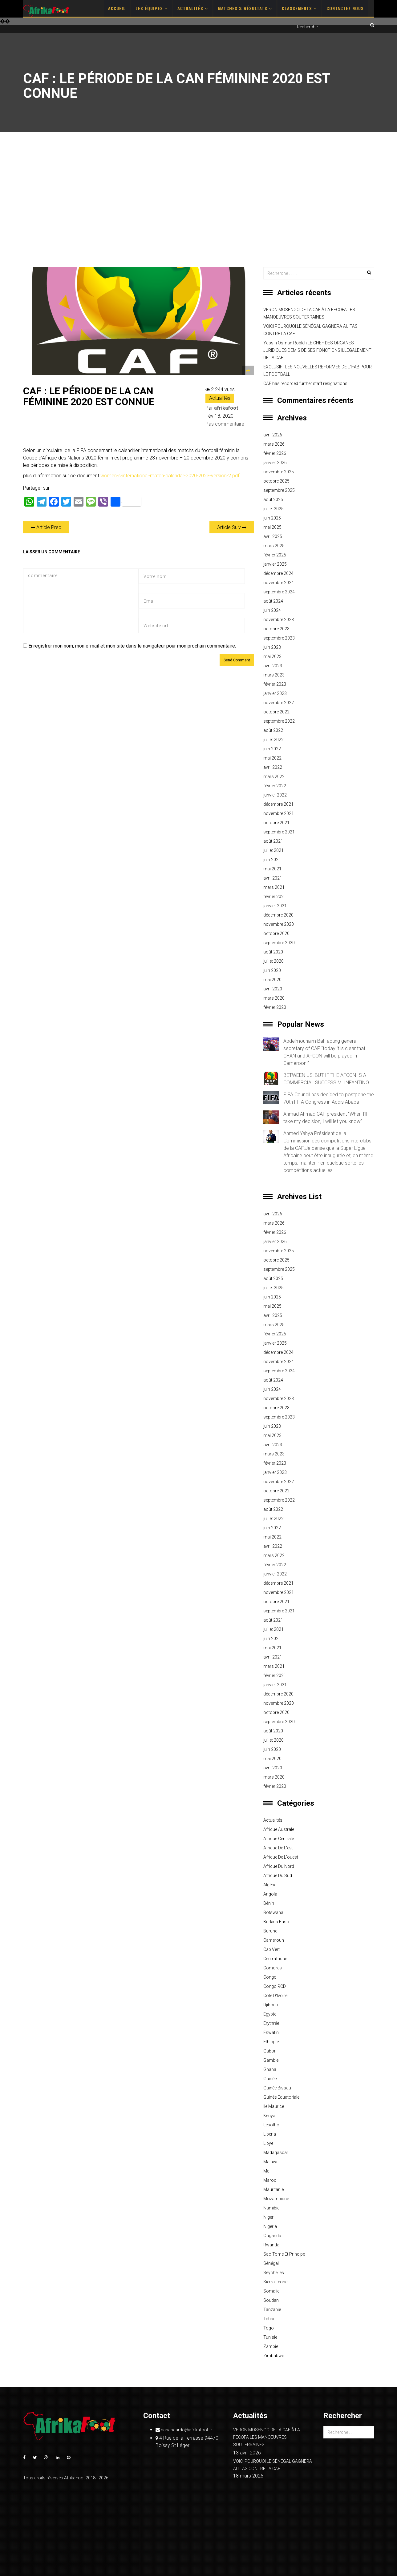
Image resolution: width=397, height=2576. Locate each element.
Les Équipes (152, 8)
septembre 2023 (279, 638)
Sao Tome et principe (284, 2254)
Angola (270, 1894)
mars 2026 (274, 444)
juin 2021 (272, 859)
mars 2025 (274, 545)
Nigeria (270, 2226)
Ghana (269, 2069)
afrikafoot (226, 408)
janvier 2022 (275, 794)
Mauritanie (273, 2189)
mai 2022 (272, 758)
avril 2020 (272, 988)
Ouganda (272, 2235)
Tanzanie (272, 2309)
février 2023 (274, 684)
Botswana (273, 1912)
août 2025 (273, 499)
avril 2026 (272, 434)
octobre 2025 (276, 481)
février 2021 (274, 896)
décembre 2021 (278, 804)
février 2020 (274, 1007)
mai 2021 (272, 868)
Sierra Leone (275, 2281)
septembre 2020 (279, 942)
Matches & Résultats (245, 8)
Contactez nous (345, 8)
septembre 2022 (279, 721)
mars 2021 (274, 887)
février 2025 (274, 554)
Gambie (270, 2060)
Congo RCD (274, 1986)
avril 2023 (272, 665)
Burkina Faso (276, 1921)
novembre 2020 (278, 924)
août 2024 (273, 601)
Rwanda (271, 2244)
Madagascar (275, 2152)
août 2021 (273, 841)
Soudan (271, 2300)
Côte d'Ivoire (275, 1995)
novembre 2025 (278, 471)
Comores (272, 1967)
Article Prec (46, 527)
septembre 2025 (279, 490)
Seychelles (273, 2272)
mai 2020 (272, 979)
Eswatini (271, 2032)
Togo (268, 2327)
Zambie (270, 2346)
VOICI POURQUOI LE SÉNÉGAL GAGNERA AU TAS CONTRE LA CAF (310, 330)
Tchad (269, 2318)
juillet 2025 (273, 508)
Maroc (269, 2180)
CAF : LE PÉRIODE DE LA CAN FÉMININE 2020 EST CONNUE (88, 396)
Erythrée (271, 2023)
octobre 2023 (276, 628)
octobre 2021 (276, 822)
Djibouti (270, 2004)
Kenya (269, 2115)
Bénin (268, 1903)
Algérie (269, 1884)
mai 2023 (272, 656)
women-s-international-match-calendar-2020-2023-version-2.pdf (169, 476)
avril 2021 (272, 878)
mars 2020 (274, 998)
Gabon (270, 2050)
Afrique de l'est (278, 1847)
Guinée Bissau (277, 2087)
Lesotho (271, 2124)
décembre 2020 (278, 915)
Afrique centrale (278, 1838)
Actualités (192, 8)
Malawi (270, 2161)
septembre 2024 (279, 591)
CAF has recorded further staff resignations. (305, 383)
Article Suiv (231, 527)
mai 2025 (272, 527)
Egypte (269, 2014)
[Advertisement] (198, 199)
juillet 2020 (273, 961)
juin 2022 (272, 748)
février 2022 (274, 785)
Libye (268, 2143)
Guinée (270, 2078)
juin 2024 (272, 610)
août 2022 (273, 730)
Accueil (117, 8)
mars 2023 (274, 674)
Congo (270, 1977)
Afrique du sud (277, 1875)
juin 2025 (272, 518)
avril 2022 (272, 767)
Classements (299, 8)
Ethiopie (271, 2041)
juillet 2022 (273, 739)
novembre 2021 (278, 813)
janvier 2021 (275, 905)
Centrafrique (275, 1958)
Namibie (271, 2207)
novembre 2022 (278, 702)
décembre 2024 (278, 573)
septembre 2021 (279, 831)
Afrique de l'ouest (280, 1857)
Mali (267, 2171)
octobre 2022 (276, 711)
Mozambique (276, 2198)
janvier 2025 (275, 564)
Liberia (269, 2134)
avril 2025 (272, 536)
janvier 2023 (275, 693)
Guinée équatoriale (281, 2097)
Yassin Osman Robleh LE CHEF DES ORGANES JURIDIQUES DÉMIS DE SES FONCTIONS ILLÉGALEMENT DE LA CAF (317, 350)
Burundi (270, 1930)
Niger (268, 2217)
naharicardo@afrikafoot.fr (184, 2429)
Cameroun (273, 1940)
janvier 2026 (275, 462)
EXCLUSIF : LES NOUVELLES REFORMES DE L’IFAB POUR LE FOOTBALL (317, 370)
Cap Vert (271, 1949)
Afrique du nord (278, 1866)
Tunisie (270, 2337)
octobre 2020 (276, 933)
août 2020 (273, 951)
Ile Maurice (273, 2106)
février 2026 (274, 453)
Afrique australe (278, 1829)
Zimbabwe (273, 2355)
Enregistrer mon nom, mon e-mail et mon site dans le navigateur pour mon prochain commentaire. (132, 646)
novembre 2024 (278, 582)
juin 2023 (272, 647)
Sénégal (271, 2263)
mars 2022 (274, 776)
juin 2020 (272, 970)
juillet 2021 (273, 850)
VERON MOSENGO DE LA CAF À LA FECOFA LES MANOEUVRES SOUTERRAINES (309, 313)
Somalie (271, 2291)
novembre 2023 (278, 619)
